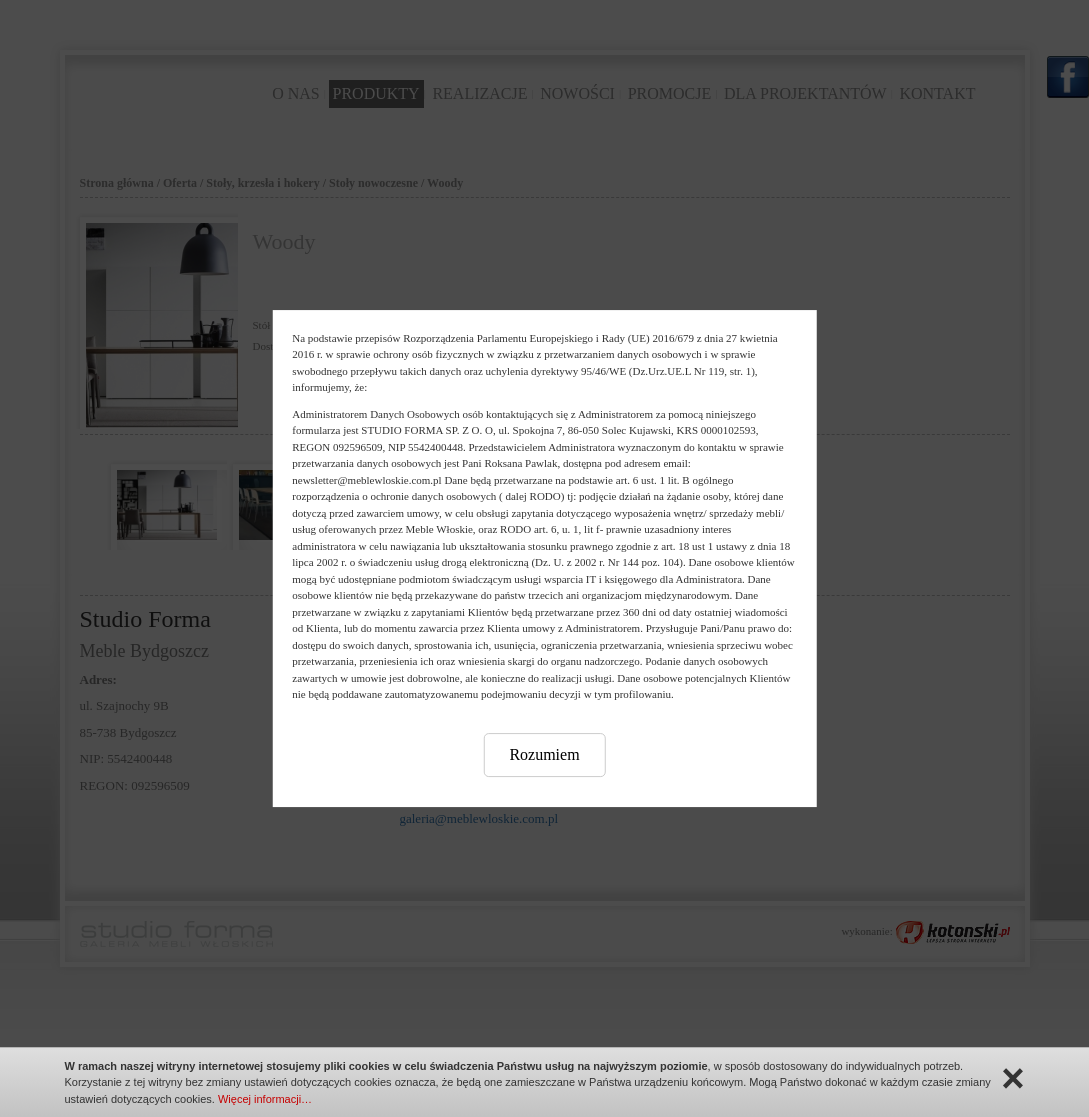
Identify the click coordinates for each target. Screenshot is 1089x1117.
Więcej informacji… (265, 1099)
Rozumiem (544, 754)
